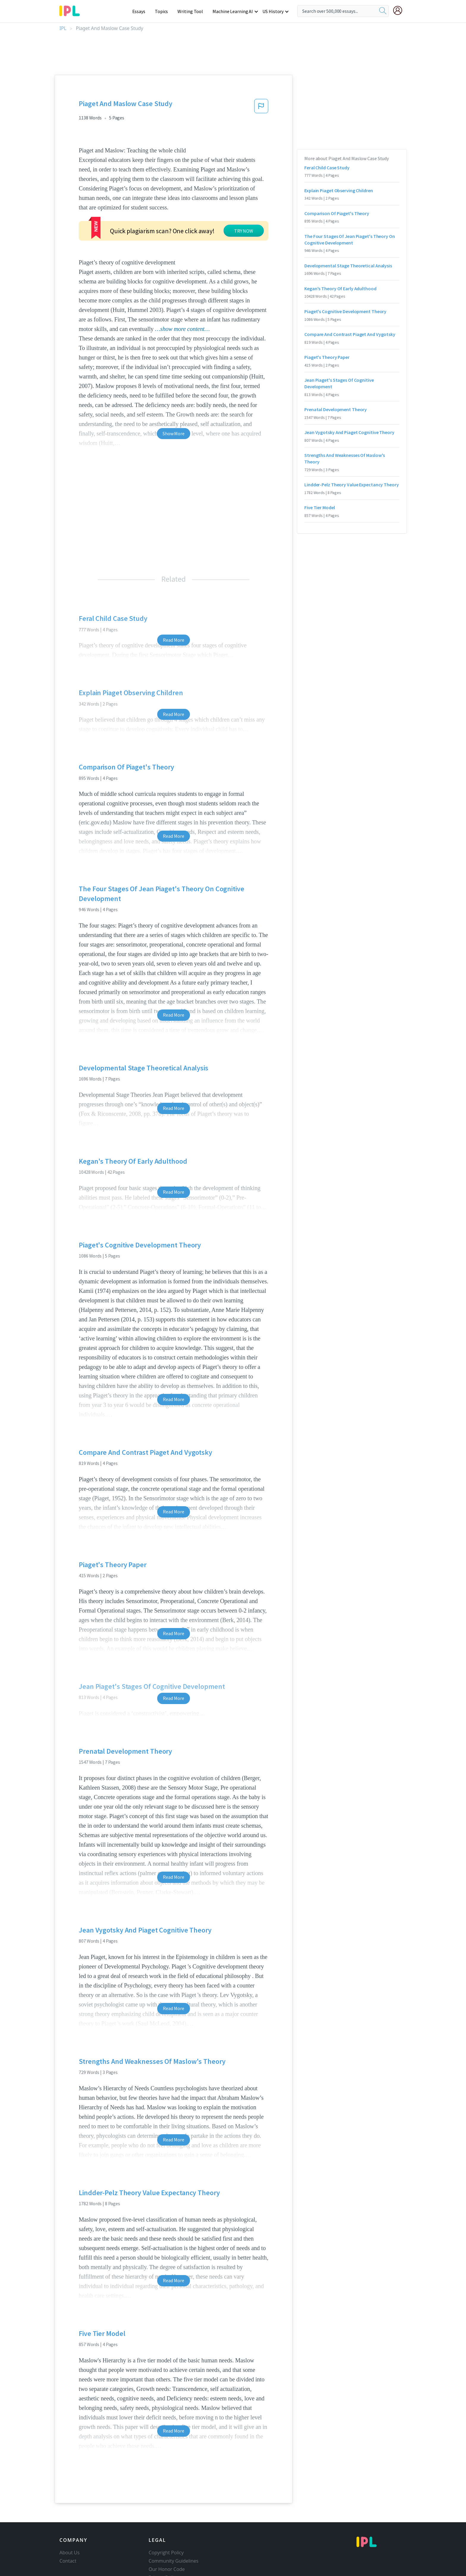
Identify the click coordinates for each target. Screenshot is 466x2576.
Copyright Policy (166, 2507)
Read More (173, 594)
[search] (383, 11)
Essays (142, 11)
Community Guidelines (174, 2515)
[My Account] (400, 10)
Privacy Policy (163, 2532)
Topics (164, 11)
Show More (173, 388)
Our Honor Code (167, 2523)
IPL (62, 28)
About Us (69, 2507)
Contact (67, 2515)
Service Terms (164, 2540)
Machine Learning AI (234, 11)
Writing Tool (192, 11)
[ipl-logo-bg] (71, 10)
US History (273, 11)
